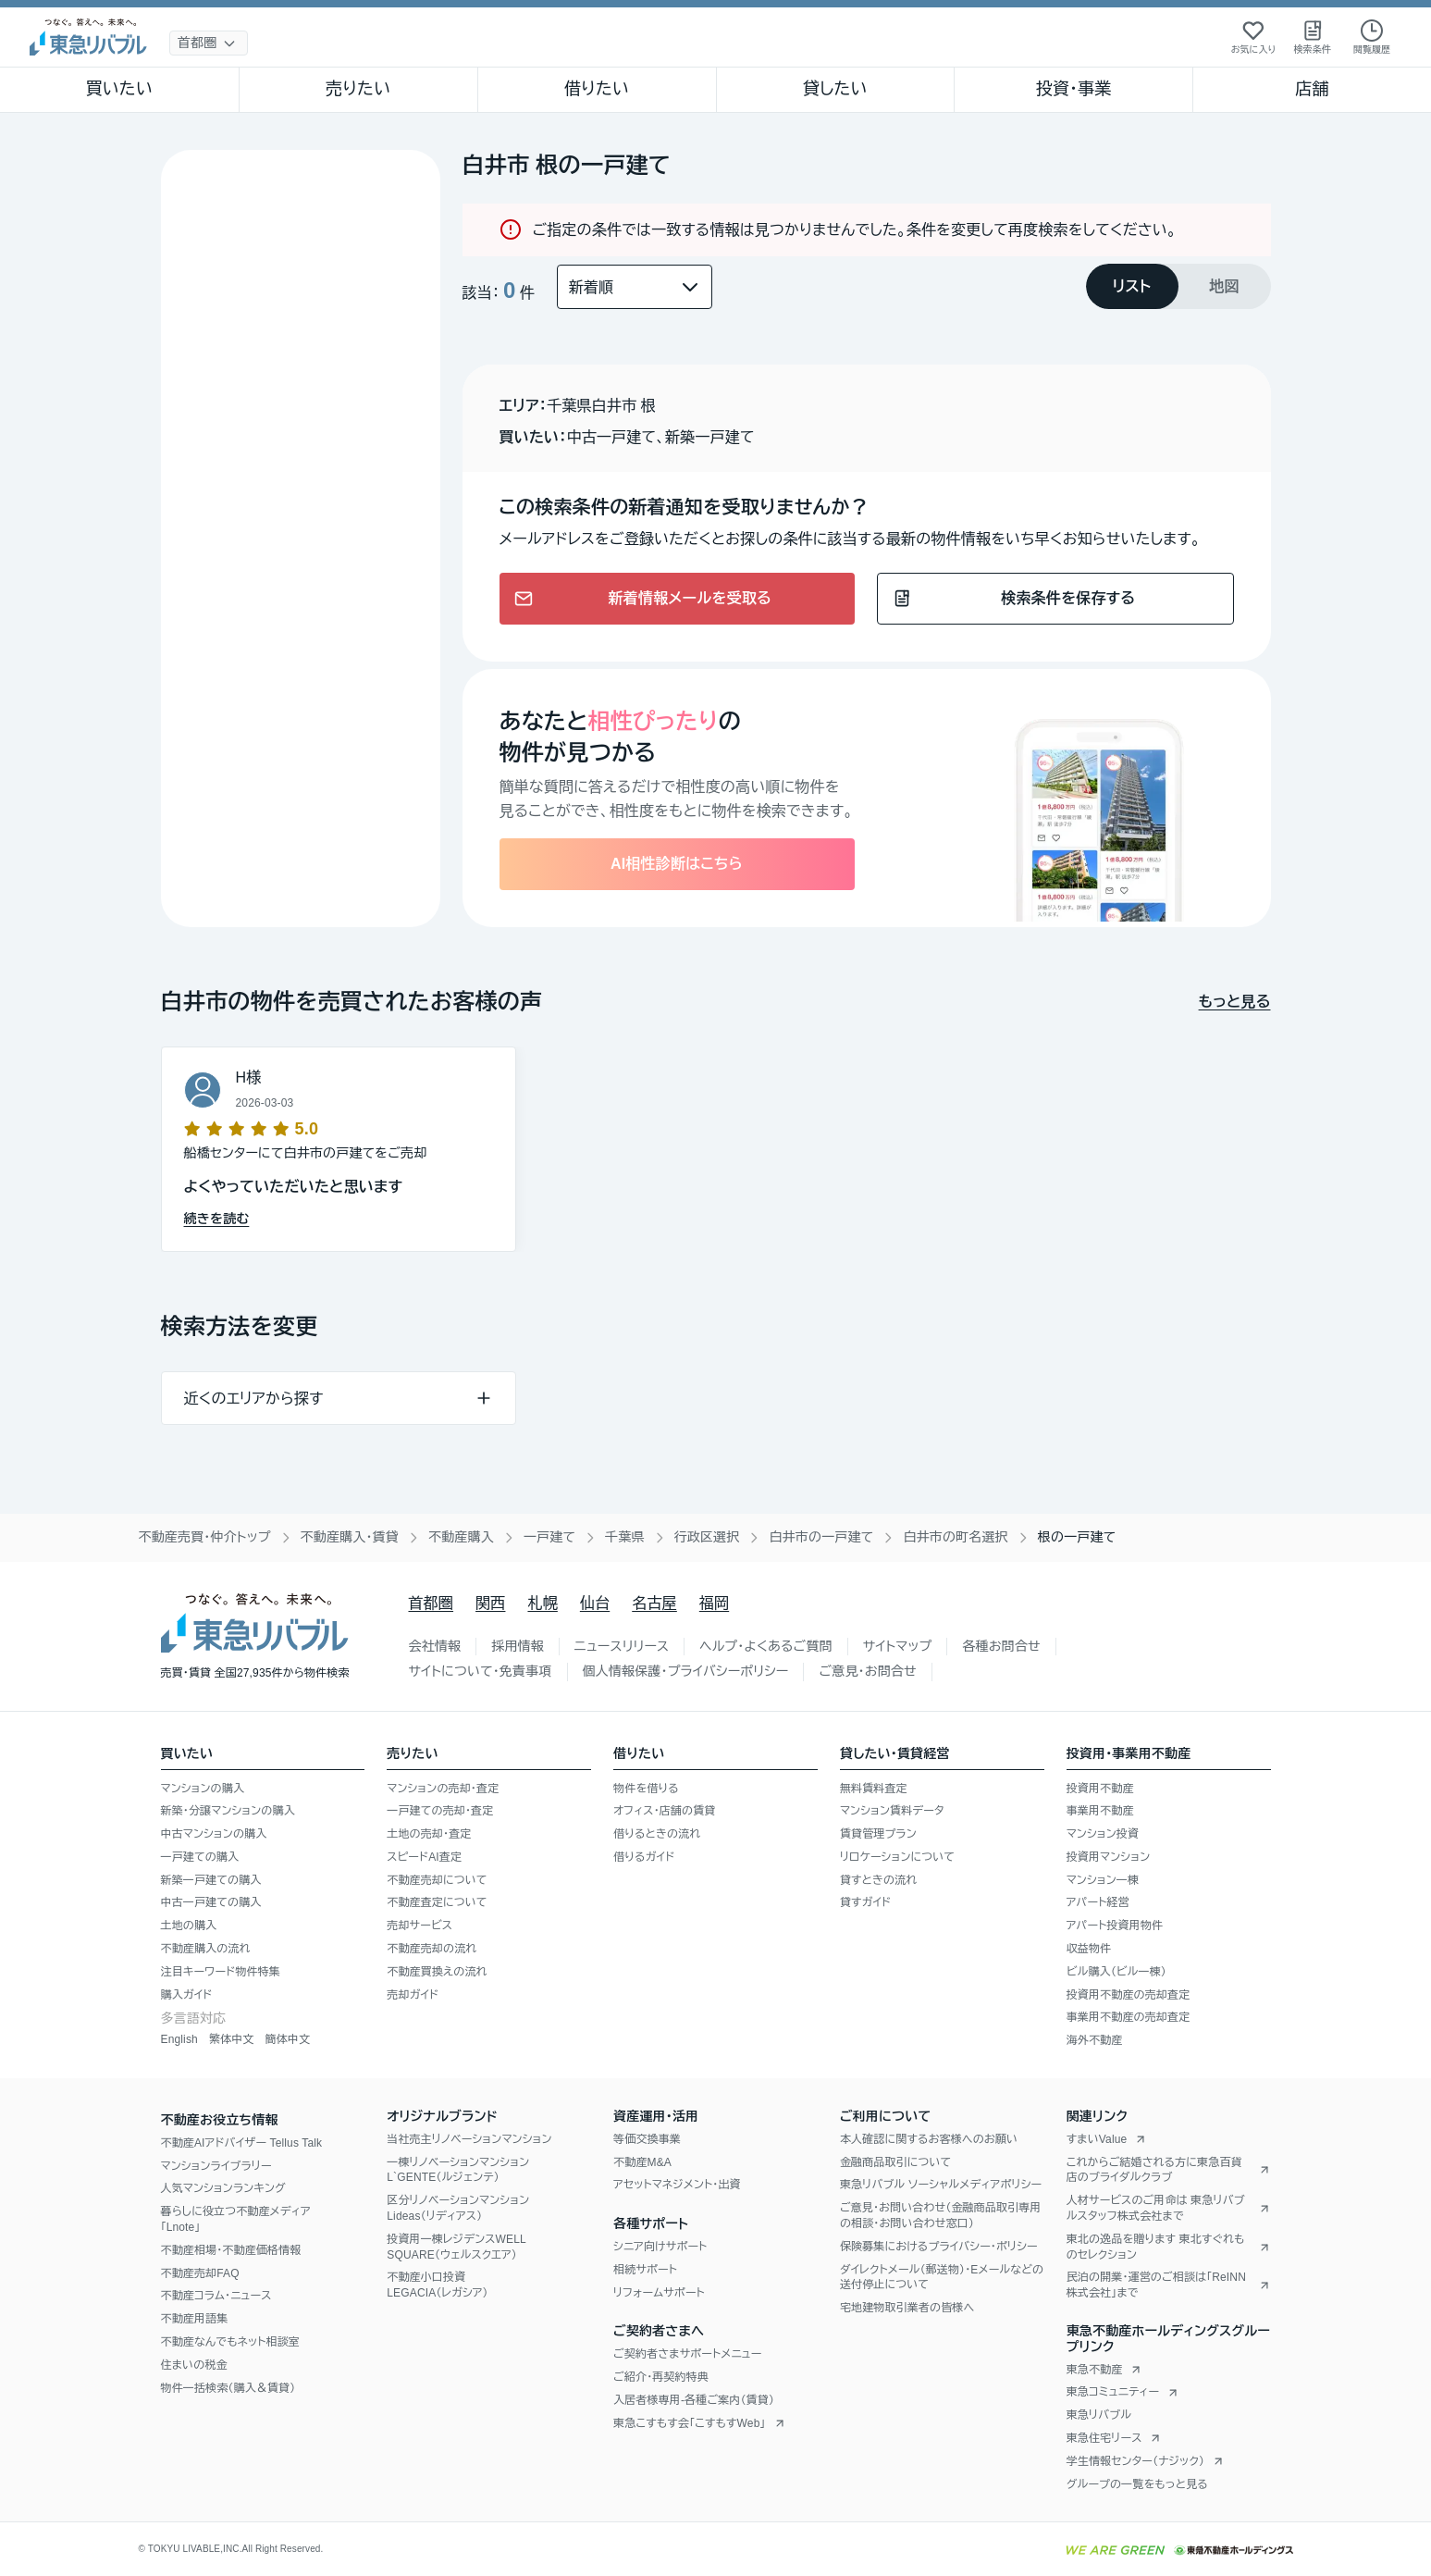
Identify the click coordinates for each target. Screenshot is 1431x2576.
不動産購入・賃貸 (350, 1537)
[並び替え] (634, 287)
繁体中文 (231, 2039)
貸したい (835, 89)
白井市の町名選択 (955, 1537)
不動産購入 (461, 1537)
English (179, 2039)
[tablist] (1178, 286)
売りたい (358, 89)
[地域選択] (208, 43)
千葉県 (625, 1537)
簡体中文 (287, 2039)
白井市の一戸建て (821, 1537)
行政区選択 (707, 1537)
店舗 (1311, 89)
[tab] (1132, 286)
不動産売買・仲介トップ (205, 1537)
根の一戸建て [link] (1077, 1537)
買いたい (120, 89)
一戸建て (549, 1537)
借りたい (596, 89)
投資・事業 (1074, 89)
